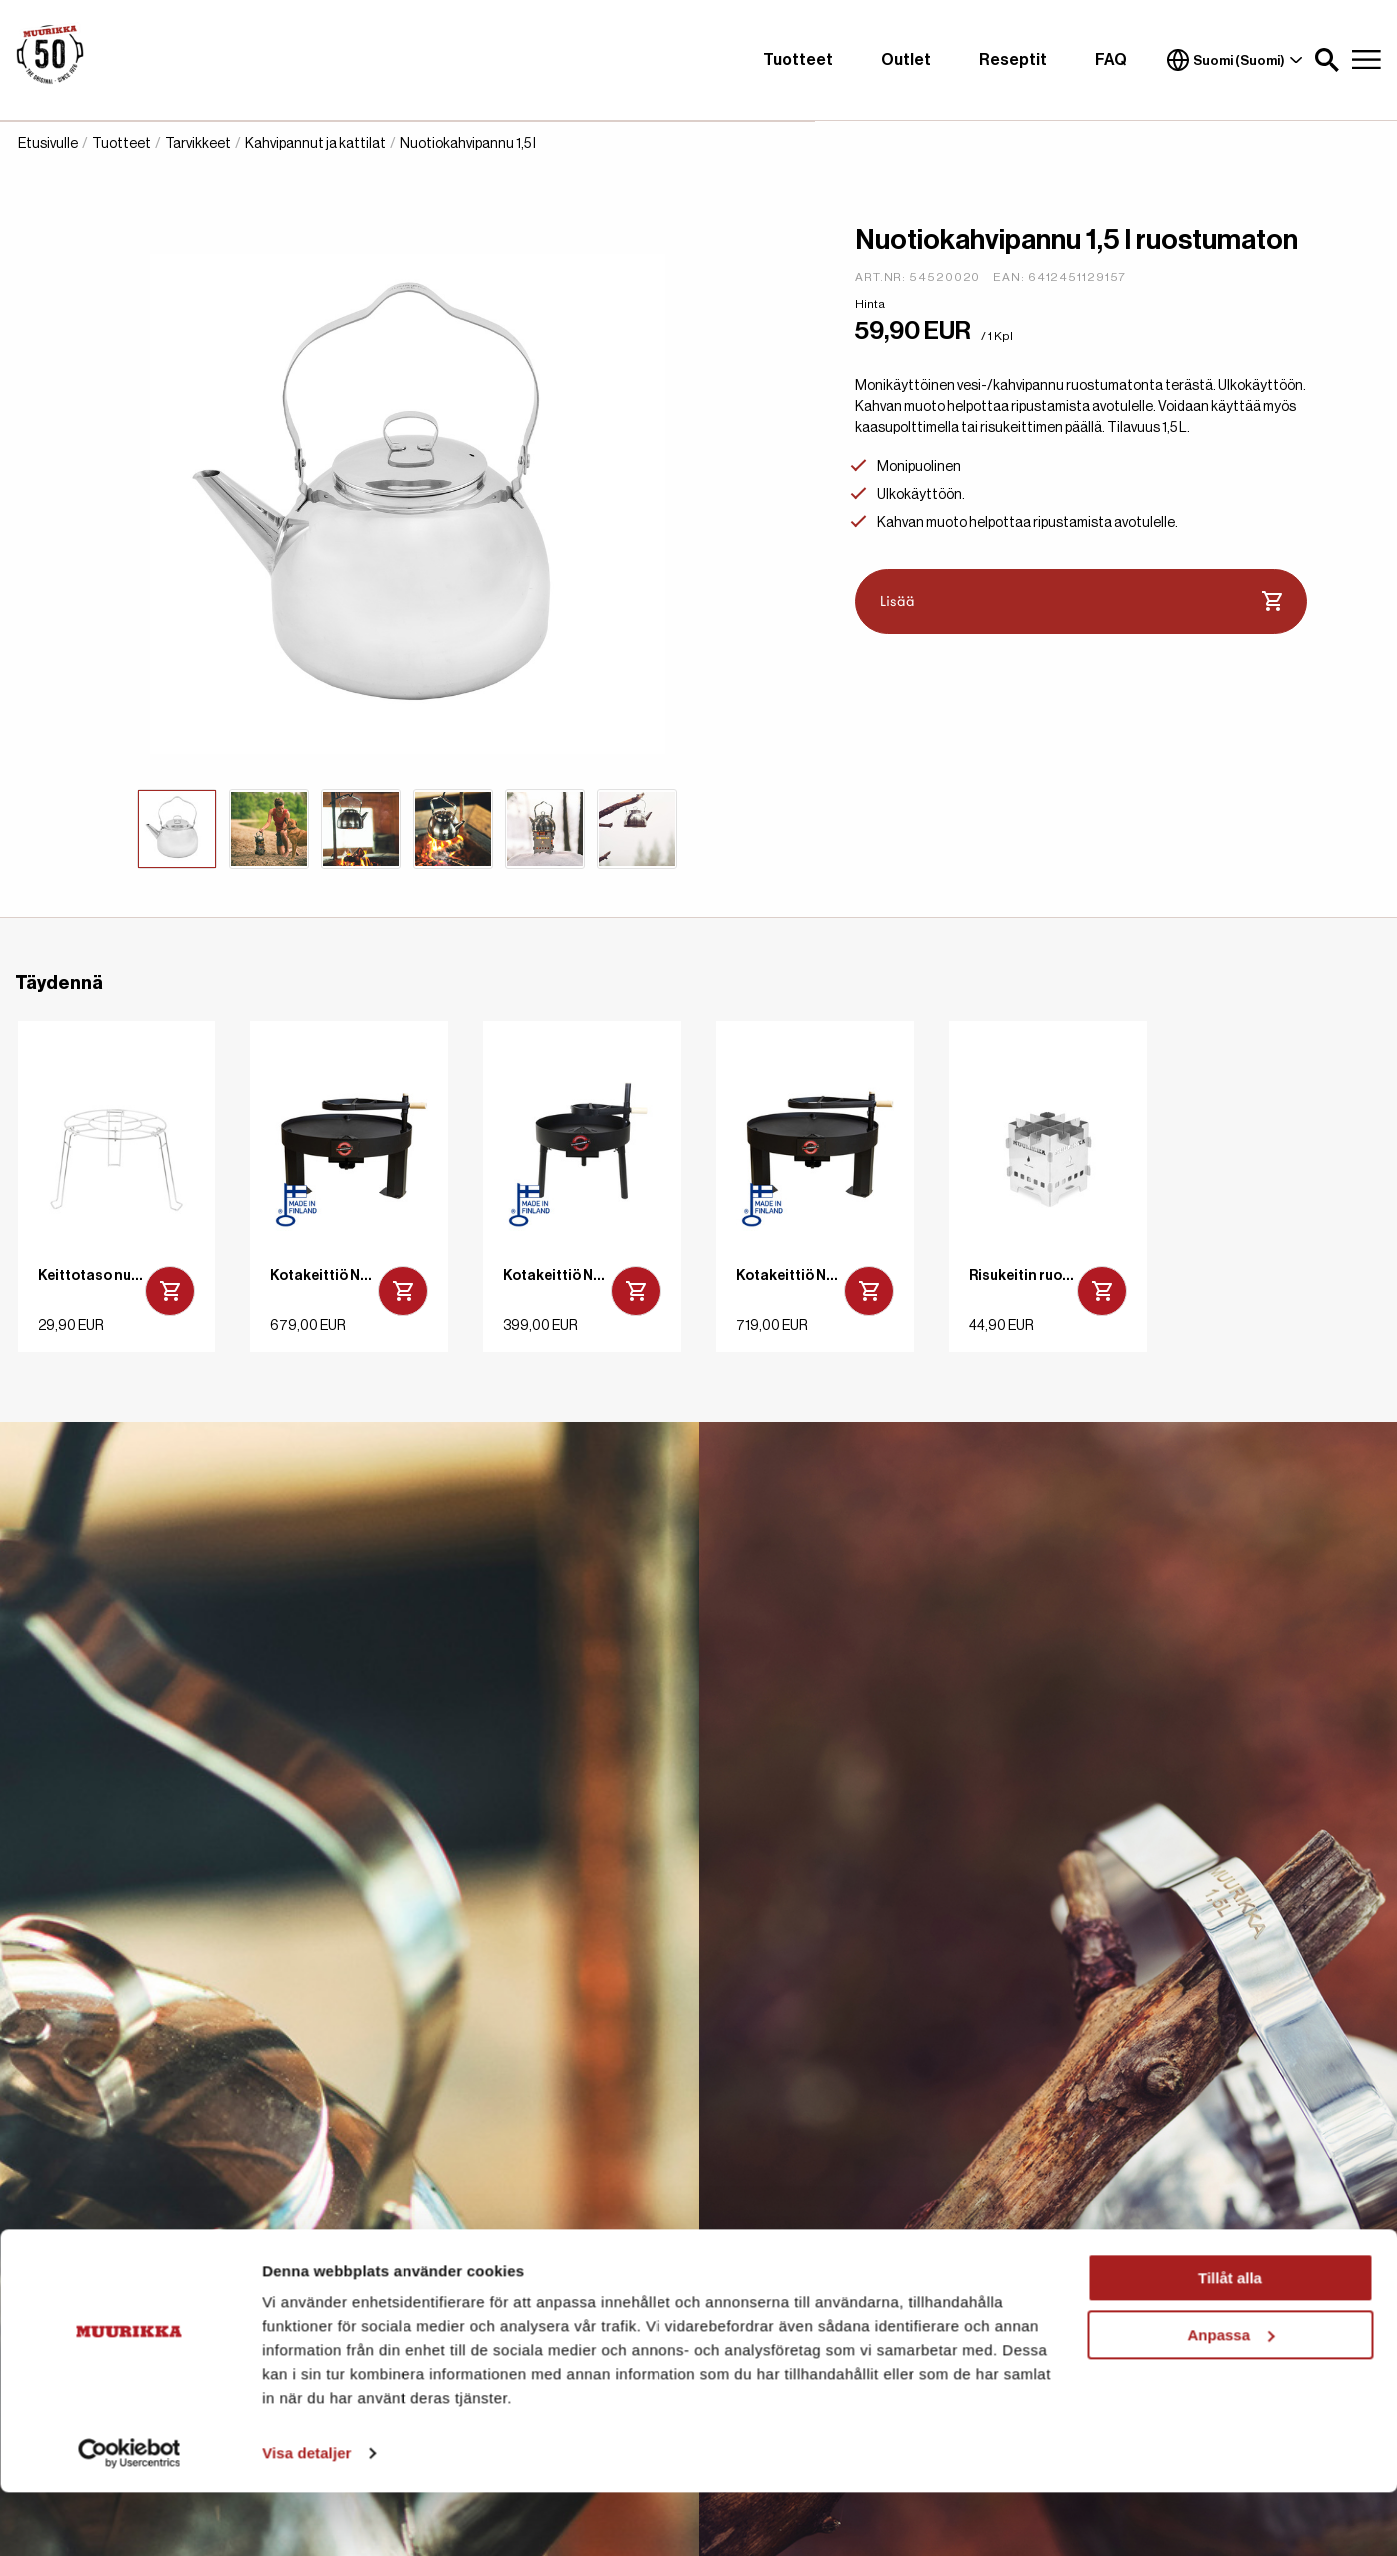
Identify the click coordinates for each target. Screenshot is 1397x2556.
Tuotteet (798, 60)
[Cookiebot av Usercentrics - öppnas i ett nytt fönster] (129, 2517)
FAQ (1111, 60)
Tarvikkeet (198, 144)
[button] (1327, 60)
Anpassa (1230, 2397)
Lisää (1081, 602)
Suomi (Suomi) (1235, 60)
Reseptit (1013, 60)
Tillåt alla (1230, 2341)
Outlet (906, 60)
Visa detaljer (306, 2516)
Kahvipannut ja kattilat (315, 144)
